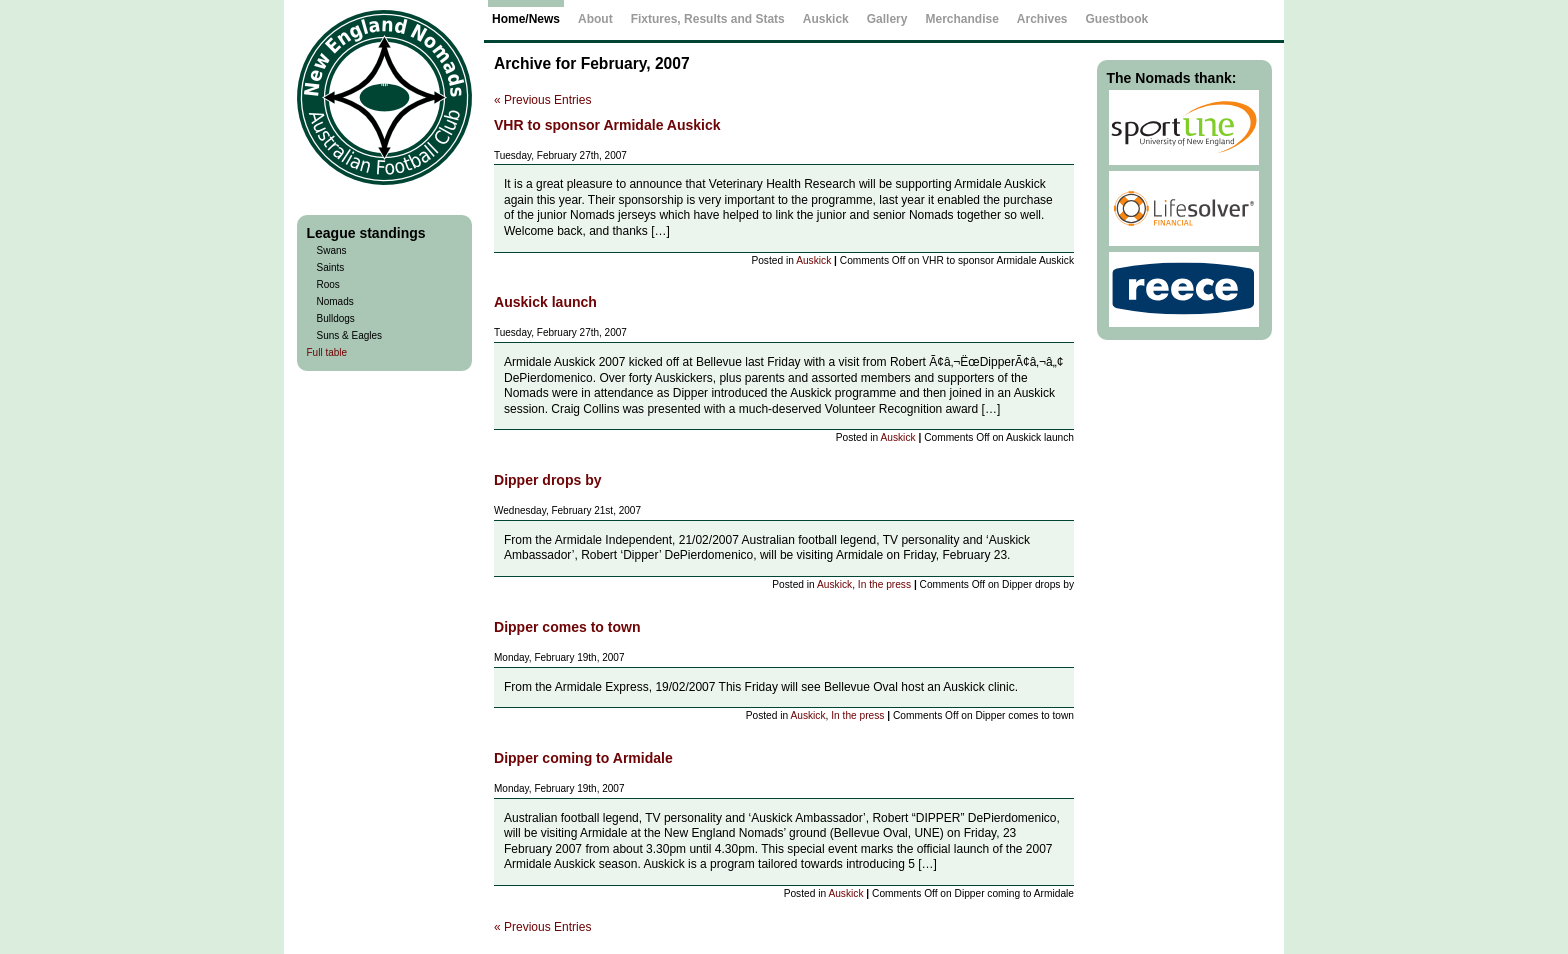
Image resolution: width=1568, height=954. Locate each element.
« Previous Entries (542, 100)
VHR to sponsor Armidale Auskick (607, 125)
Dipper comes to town (567, 627)
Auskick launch (545, 302)
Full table (327, 352)
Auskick (813, 260)
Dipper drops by (548, 480)
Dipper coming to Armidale (583, 758)
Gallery (887, 19)
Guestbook (1117, 19)
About (595, 19)
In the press (884, 584)
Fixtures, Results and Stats (708, 19)
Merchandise (961, 19)
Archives (1042, 19)
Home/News (526, 19)
